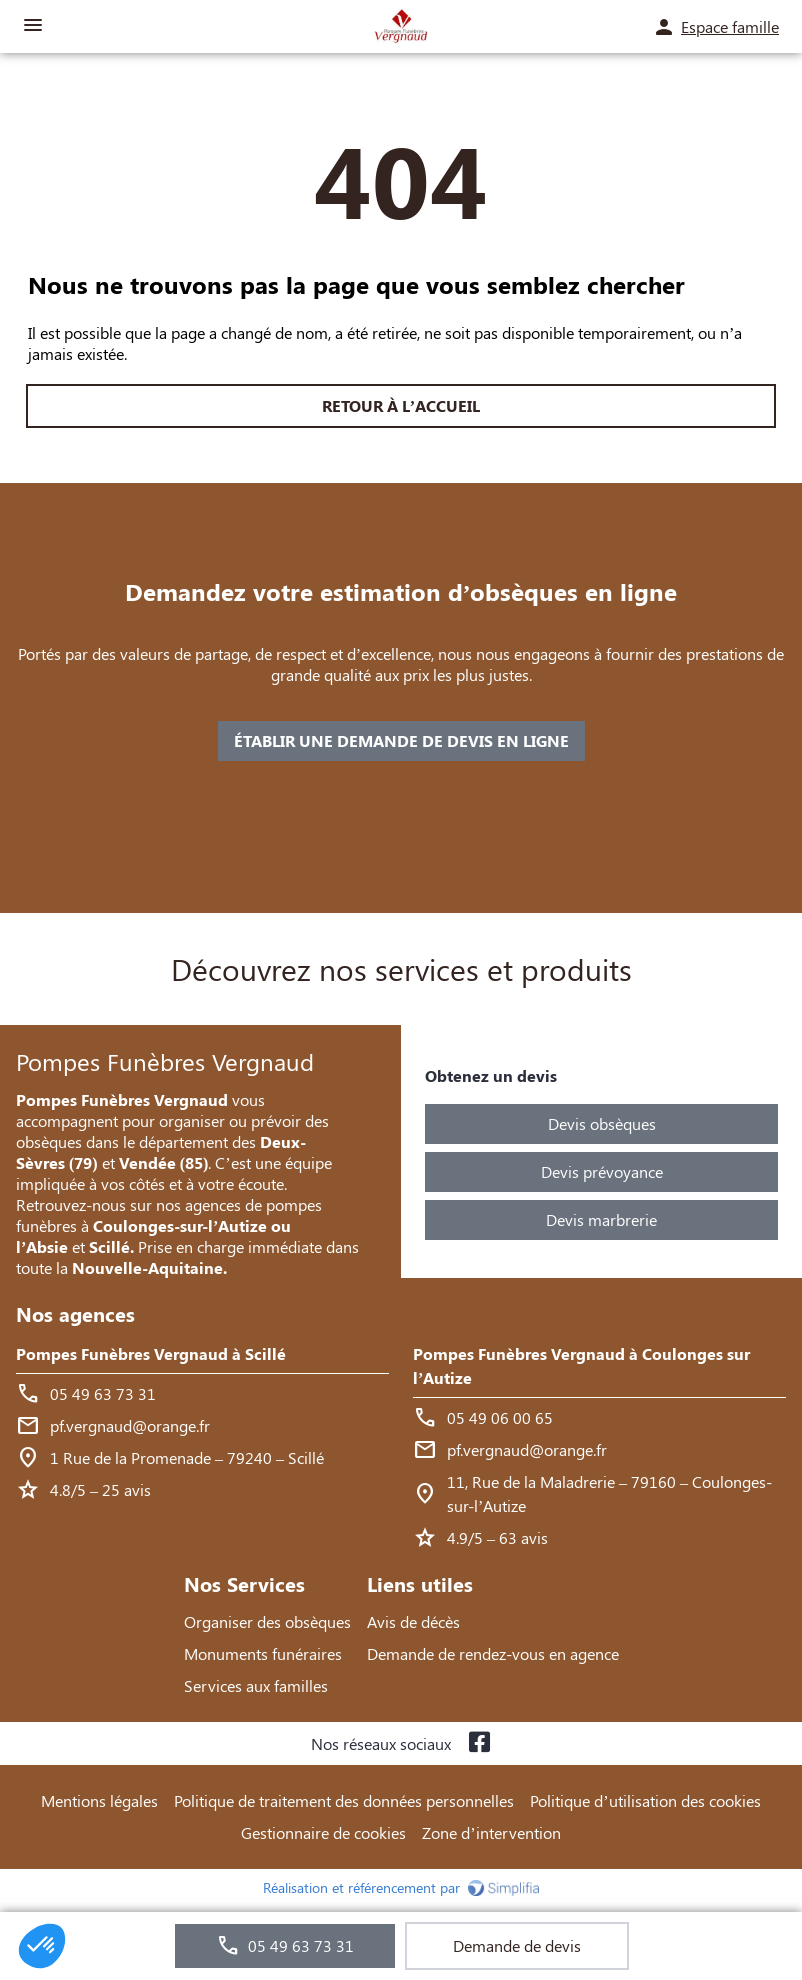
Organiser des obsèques (267, 1621)
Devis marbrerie (601, 1219)
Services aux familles (256, 1685)
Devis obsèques (602, 1123)
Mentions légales (99, 1800)
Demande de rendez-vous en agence (493, 1653)
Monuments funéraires (263, 1653)
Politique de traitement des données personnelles (344, 1800)
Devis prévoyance (602, 1171)
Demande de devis (517, 1945)
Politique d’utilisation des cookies (645, 1800)
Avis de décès (413, 1621)
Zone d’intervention (491, 1832)
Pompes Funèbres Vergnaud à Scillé (151, 1353)
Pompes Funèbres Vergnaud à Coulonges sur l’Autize (581, 1365)
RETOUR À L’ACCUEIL (401, 405)
